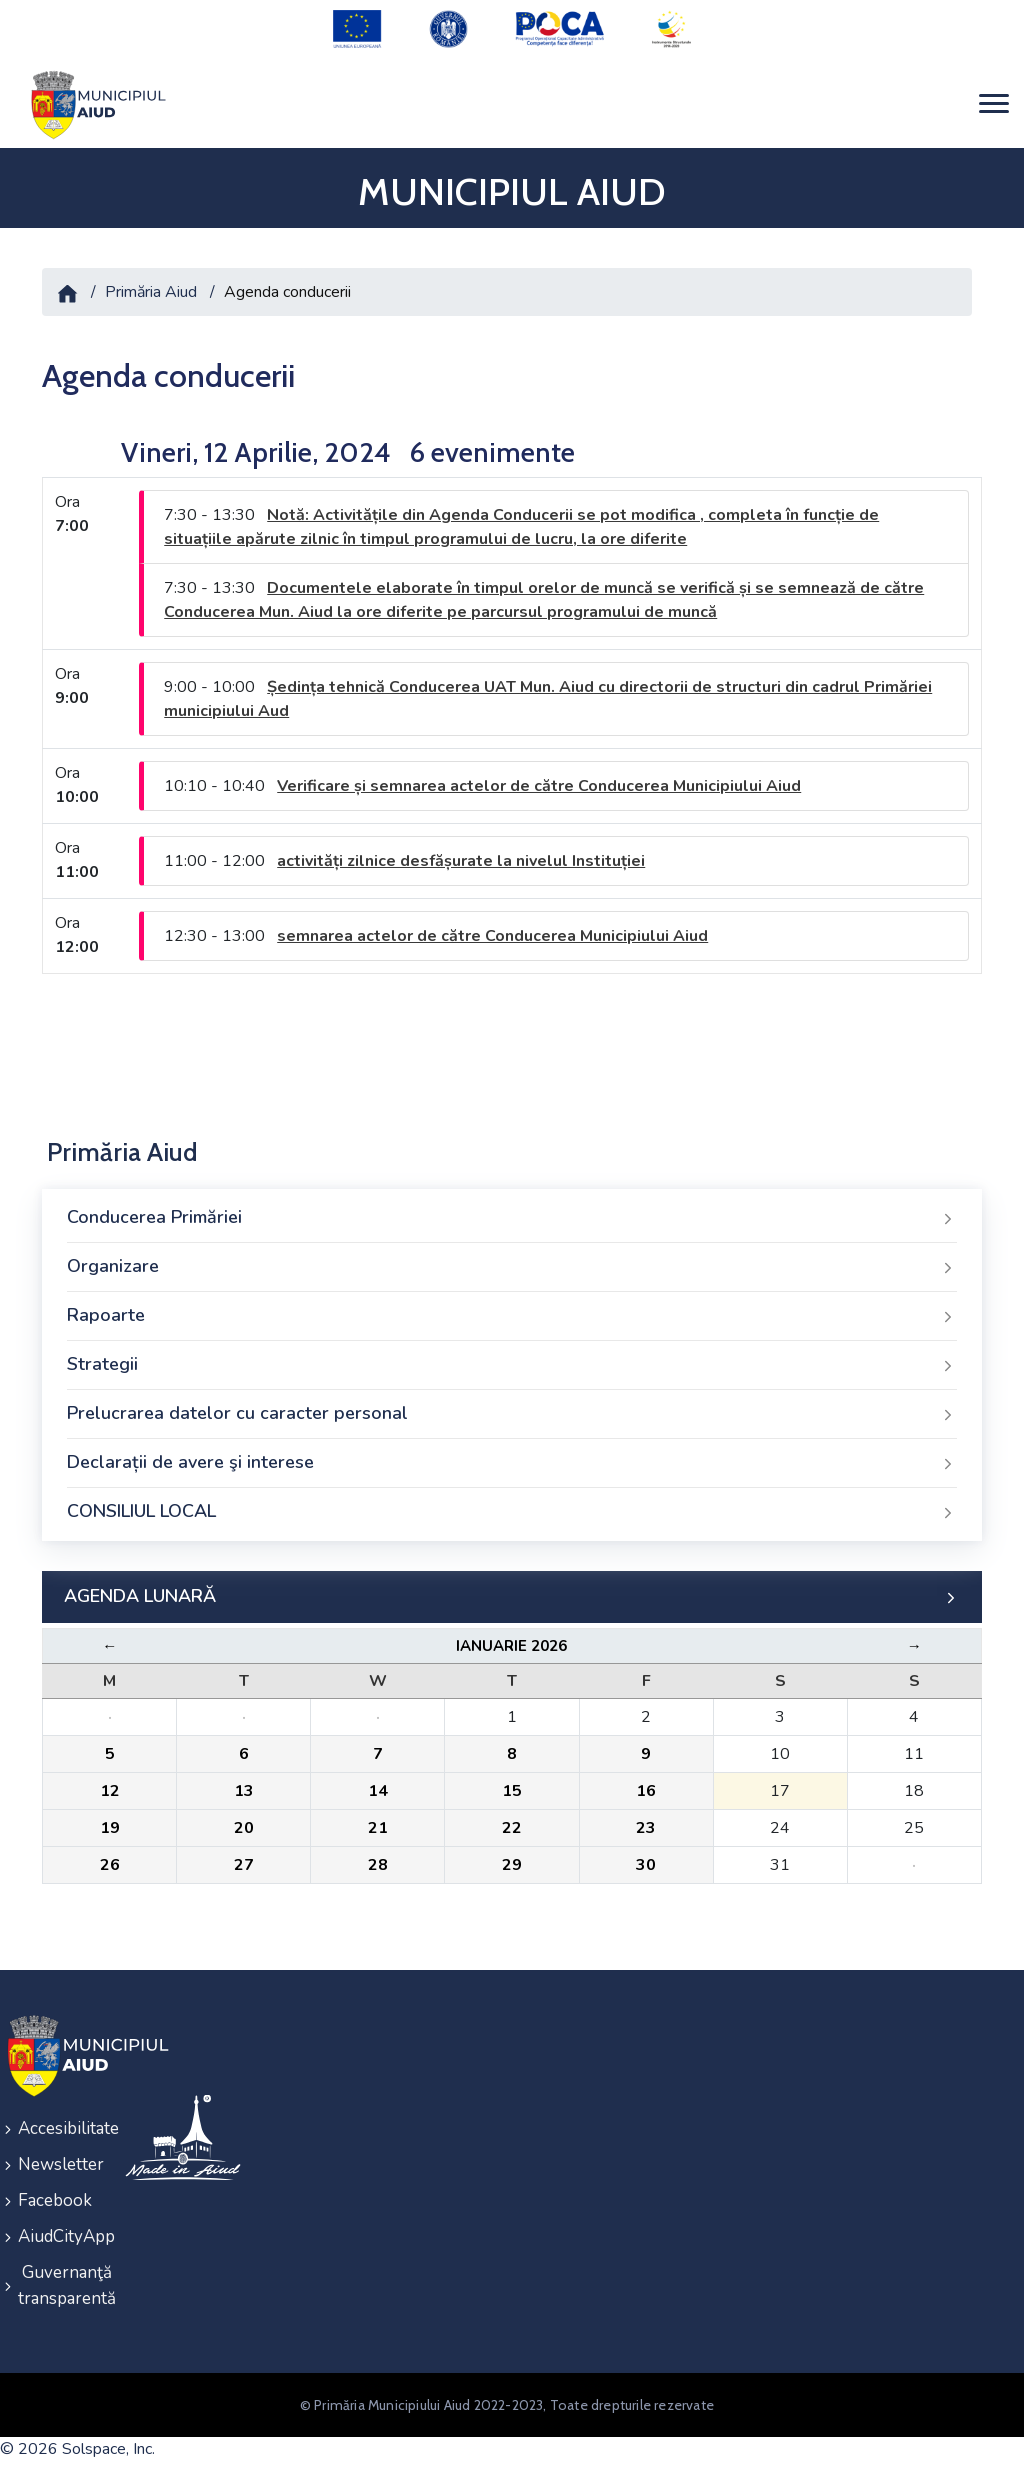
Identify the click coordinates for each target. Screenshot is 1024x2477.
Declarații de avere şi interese (512, 1463)
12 (110, 1791)
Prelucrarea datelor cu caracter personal (512, 1414)
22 (512, 1828)
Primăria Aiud (151, 292)
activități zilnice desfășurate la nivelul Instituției (461, 861)
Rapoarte (512, 1316)
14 (378, 1791)
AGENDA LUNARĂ (512, 1597)
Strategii (512, 1365)
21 (378, 1828)
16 (646, 1791)
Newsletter (58, 2164)
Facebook (55, 2200)
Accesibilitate (58, 2128)
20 (244, 1828)
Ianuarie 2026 (511, 1646)
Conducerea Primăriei (512, 1218)
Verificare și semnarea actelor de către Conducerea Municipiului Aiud (539, 786)
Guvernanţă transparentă (58, 2285)
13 (244, 1791)
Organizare (512, 1267)
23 (646, 1828)
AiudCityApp (58, 2236)
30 (646, 1865)
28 (378, 1865)
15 (512, 1791)
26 (110, 1865)
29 (512, 1865)
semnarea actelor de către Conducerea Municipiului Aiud (492, 936)
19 (110, 1828)
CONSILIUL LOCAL (512, 1512)
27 (244, 1865)
